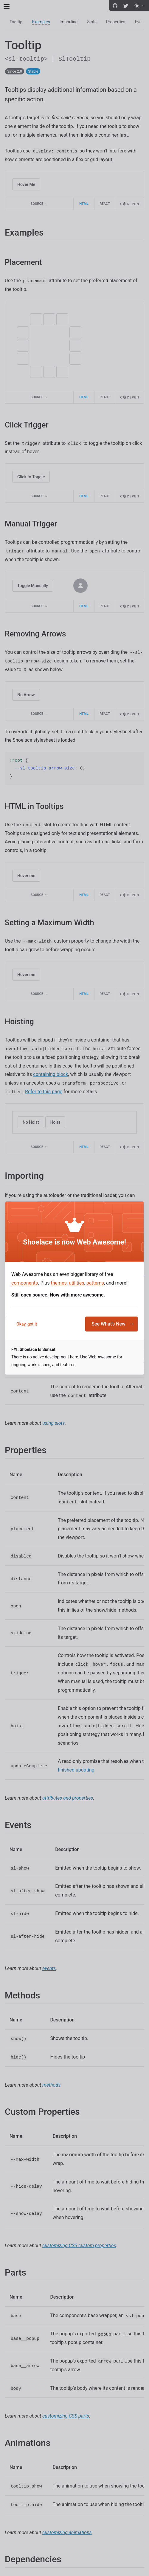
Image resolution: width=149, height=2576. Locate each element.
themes (59, 1283)
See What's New (112, 1324)
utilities (76, 1283)
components (24, 1283)
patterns (95, 1283)
